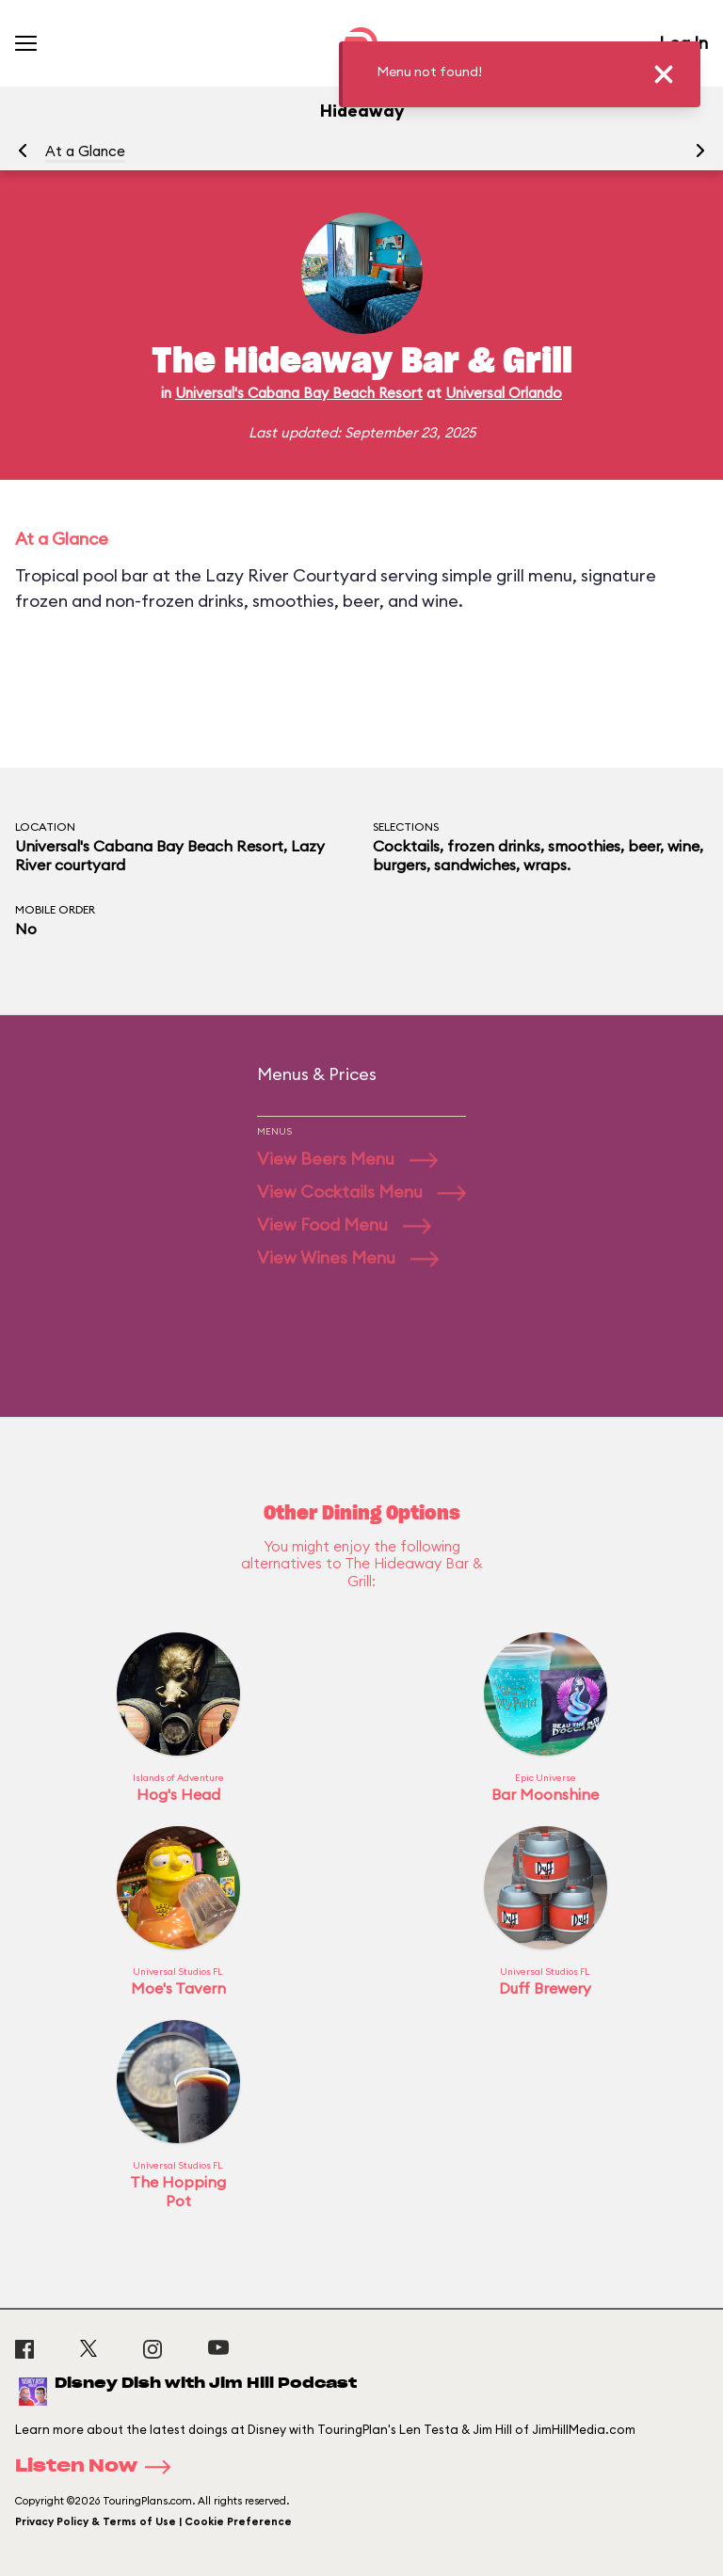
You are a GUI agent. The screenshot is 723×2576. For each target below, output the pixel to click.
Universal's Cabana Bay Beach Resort (299, 393)
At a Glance (85, 151)
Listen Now (99, 2466)
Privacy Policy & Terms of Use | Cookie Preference (153, 2521)
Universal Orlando (503, 393)
